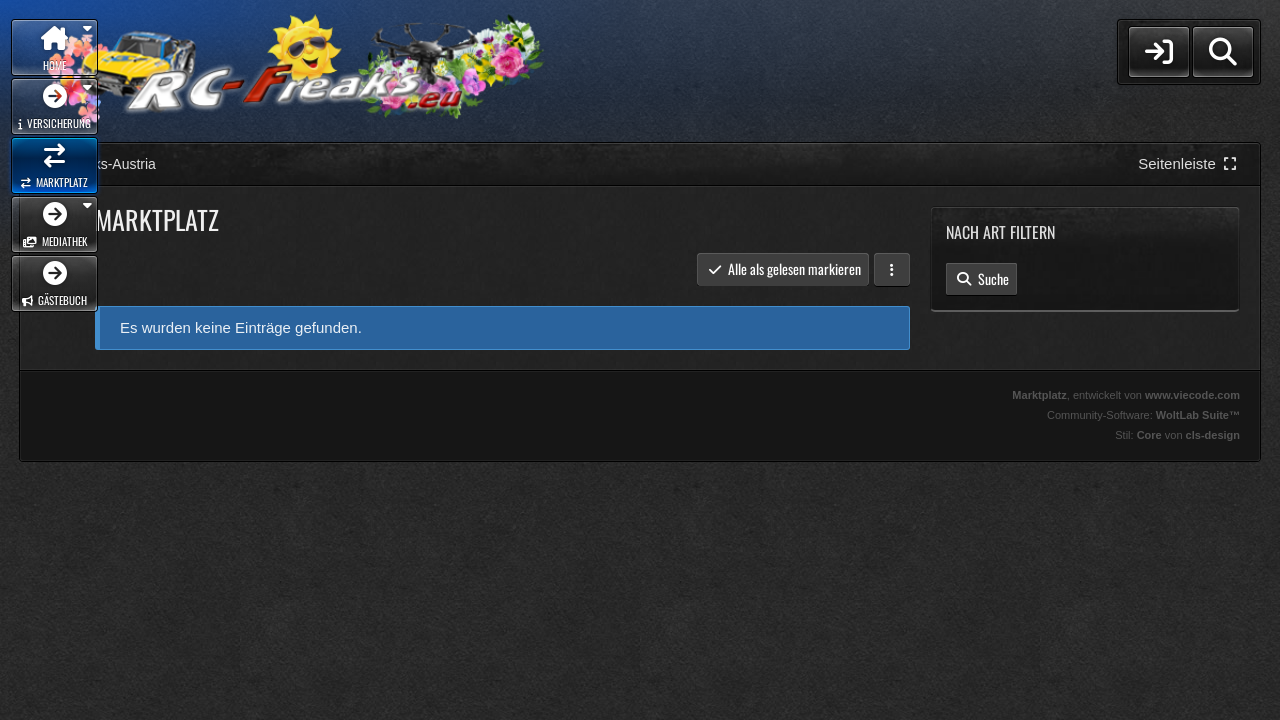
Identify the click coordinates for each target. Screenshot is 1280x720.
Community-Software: (1143, 415)
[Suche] (1223, 52)
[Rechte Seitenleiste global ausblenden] (1189, 163)
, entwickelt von (1126, 395)
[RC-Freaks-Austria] (296, 71)
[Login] (1159, 52)
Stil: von (1177, 435)
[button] (892, 269)
